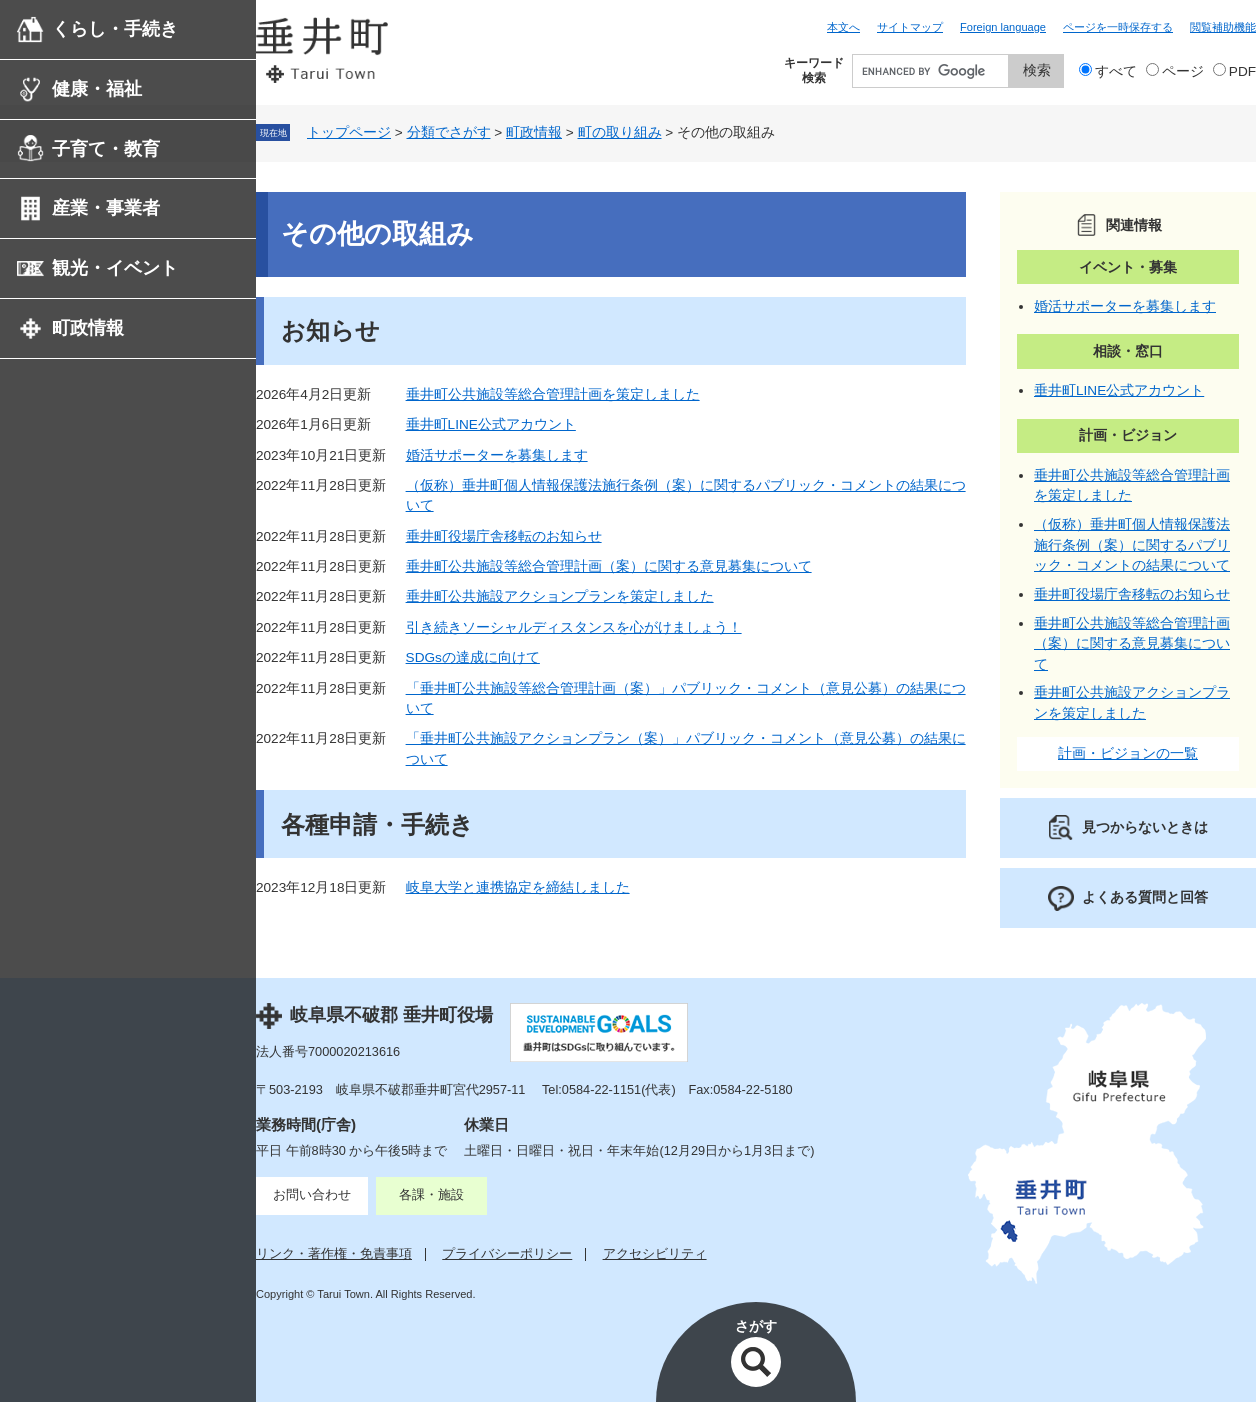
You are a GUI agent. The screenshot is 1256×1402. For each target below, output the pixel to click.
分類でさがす (449, 132)
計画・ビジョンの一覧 (1128, 753)
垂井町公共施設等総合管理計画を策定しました (553, 394)
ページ (1183, 71)
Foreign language (1003, 27)
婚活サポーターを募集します (497, 455)
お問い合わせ (312, 1194)
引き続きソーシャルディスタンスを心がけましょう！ (574, 627)
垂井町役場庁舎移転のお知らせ (504, 536)
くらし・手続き (115, 29)
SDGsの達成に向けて (473, 657)
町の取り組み (620, 132)
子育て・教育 (106, 149)
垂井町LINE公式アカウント (491, 424)
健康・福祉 (97, 89)
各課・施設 (431, 1194)
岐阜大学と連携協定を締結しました (518, 887)
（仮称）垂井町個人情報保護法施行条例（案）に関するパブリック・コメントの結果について (1132, 545)
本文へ (843, 27)
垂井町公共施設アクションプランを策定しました (560, 596)
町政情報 (88, 328)
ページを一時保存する (1118, 27)
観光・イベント (115, 268)
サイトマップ (910, 27)
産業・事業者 (106, 208)
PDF (1242, 71)
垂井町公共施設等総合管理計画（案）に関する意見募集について (609, 566)
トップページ (349, 132)
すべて (1116, 71)
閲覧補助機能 (1223, 27)
